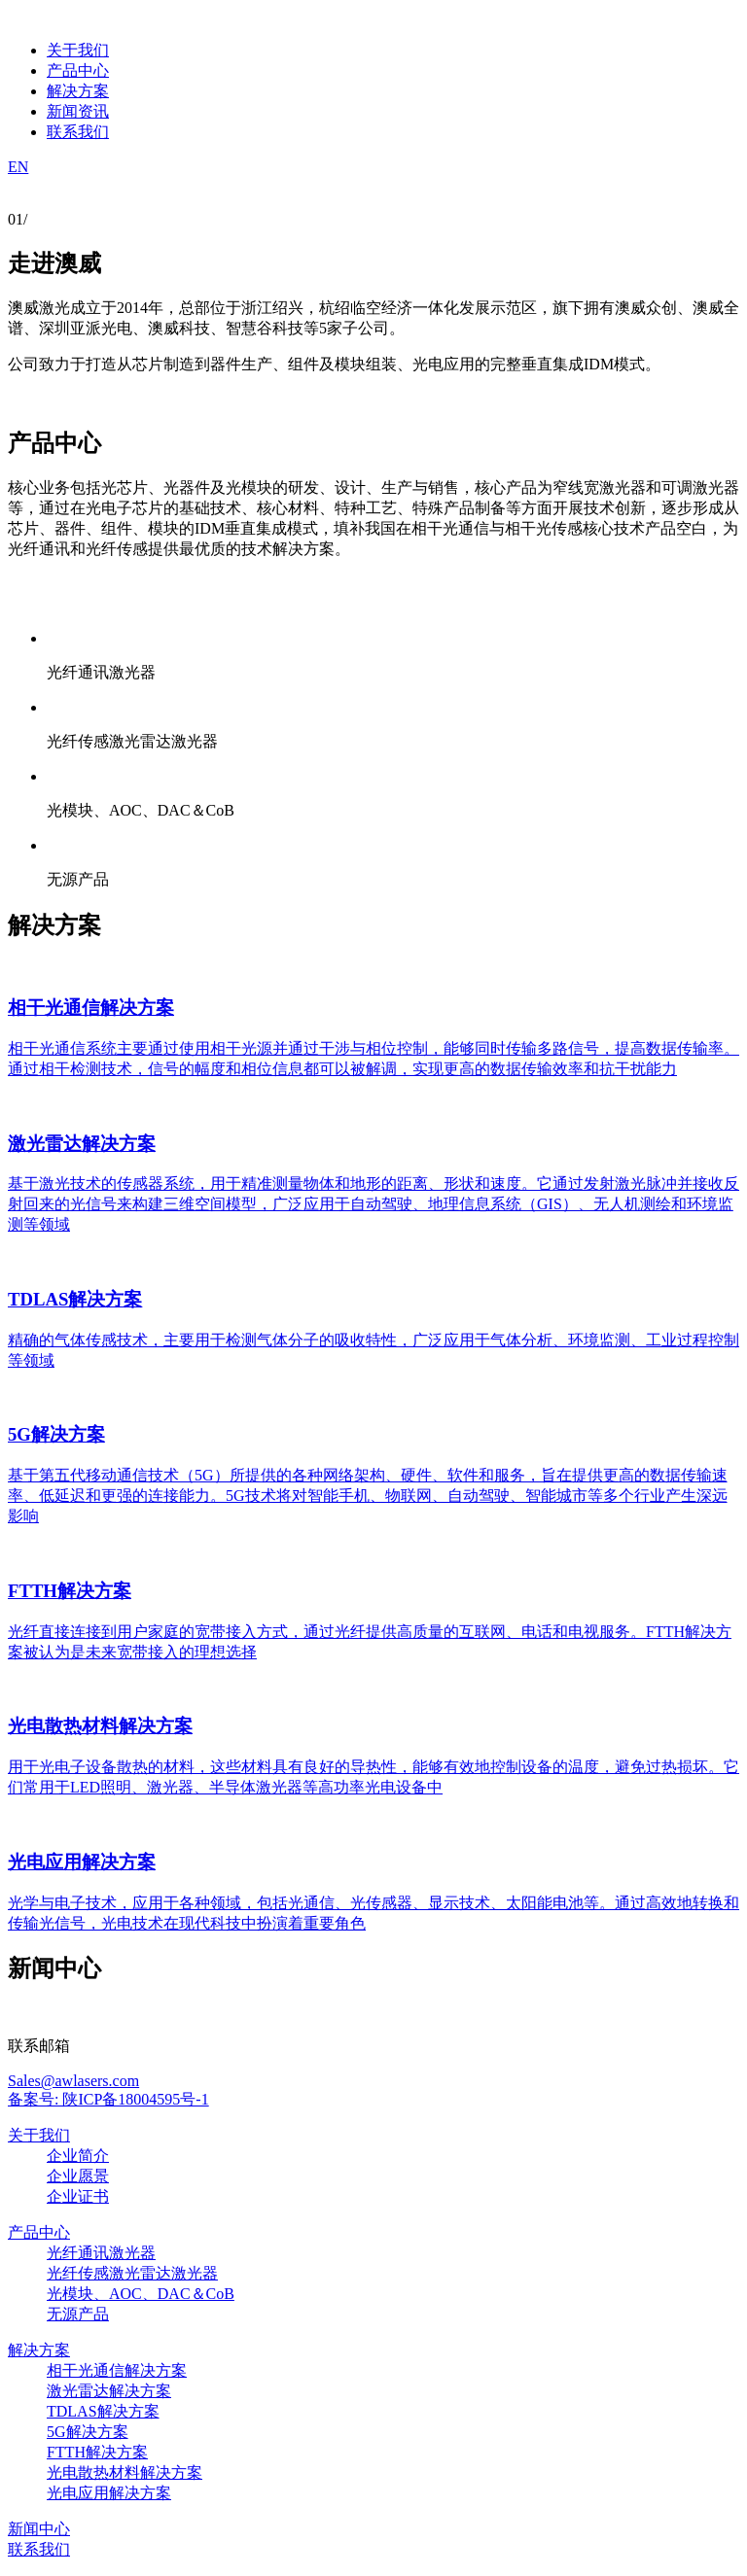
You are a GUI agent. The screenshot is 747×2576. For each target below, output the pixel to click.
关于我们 (39, 2135)
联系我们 (39, 2549)
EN (18, 166)
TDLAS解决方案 (103, 2411)
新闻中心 (39, 2529)
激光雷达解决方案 (109, 2391)
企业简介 (78, 2155)
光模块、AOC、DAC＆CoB (140, 2293)
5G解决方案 (87, 2431)
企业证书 (78, 2196)
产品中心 (39, 2232)
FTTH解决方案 (97, 2452)
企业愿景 (78, 2176)
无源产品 (78, 2314)
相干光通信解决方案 (117, 2370)
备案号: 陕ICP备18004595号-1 (108, 2099)
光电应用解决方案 (109, 2493)
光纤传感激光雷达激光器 (132, 2273)
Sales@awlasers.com (73, 2080)
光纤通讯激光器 (101, 2253)
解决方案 (39, 2350)
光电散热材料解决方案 (124, 2472)
